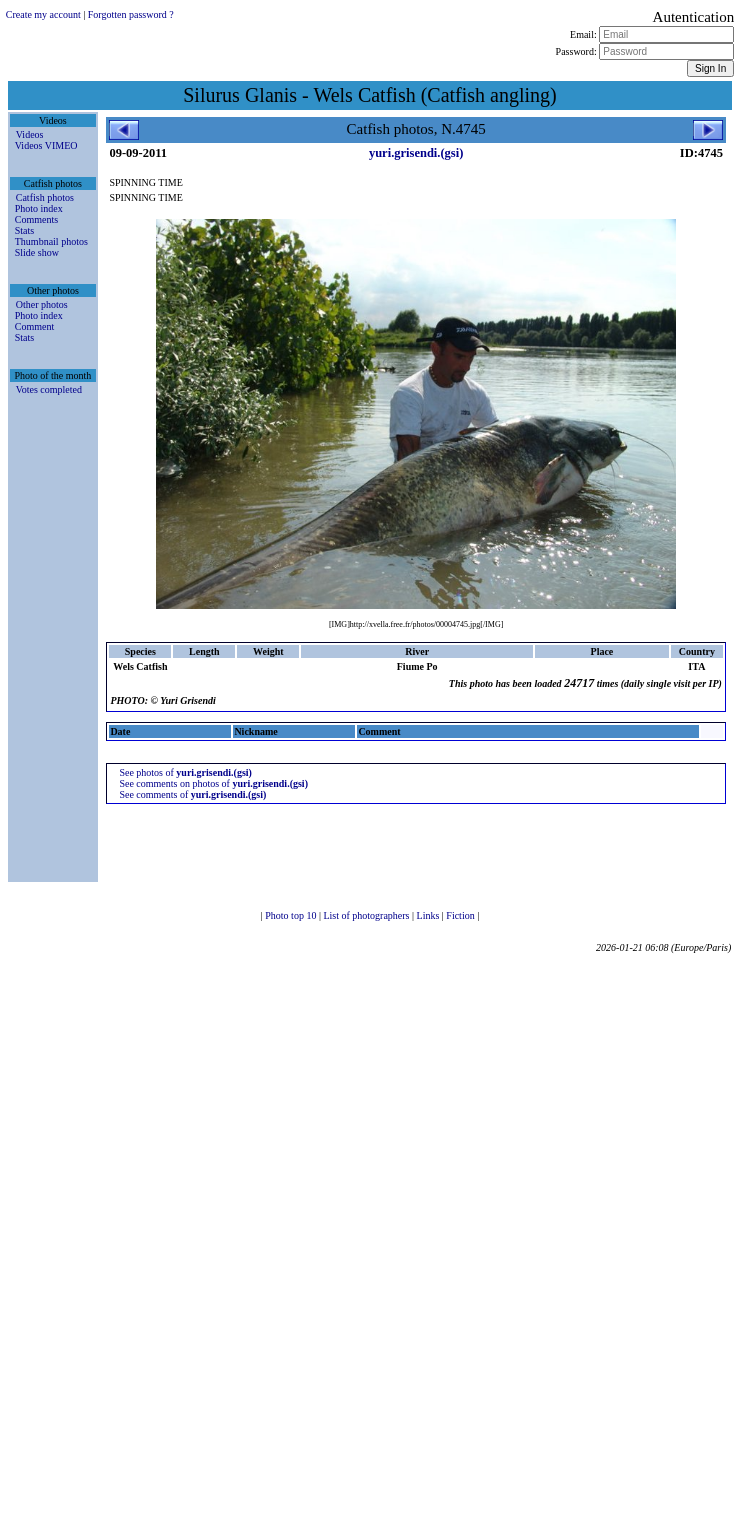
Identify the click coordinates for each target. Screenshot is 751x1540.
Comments (36, 219)
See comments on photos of (213, 783)
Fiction (461, 915)
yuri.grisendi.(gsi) (416, 153)
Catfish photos (45, 197)
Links (429, 915)
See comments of (192, 794)
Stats (24, 230)
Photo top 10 (292, 915)
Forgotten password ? (131, 14)
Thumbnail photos (51, 241)
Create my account (43, 14)
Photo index (39, 208)
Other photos (42, 304)
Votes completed (49, 389)
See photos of (185, 772)
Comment (34, 326)
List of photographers (367, 915)
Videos (30, 134)
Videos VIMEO (46, 145)
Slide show (37, 252)
